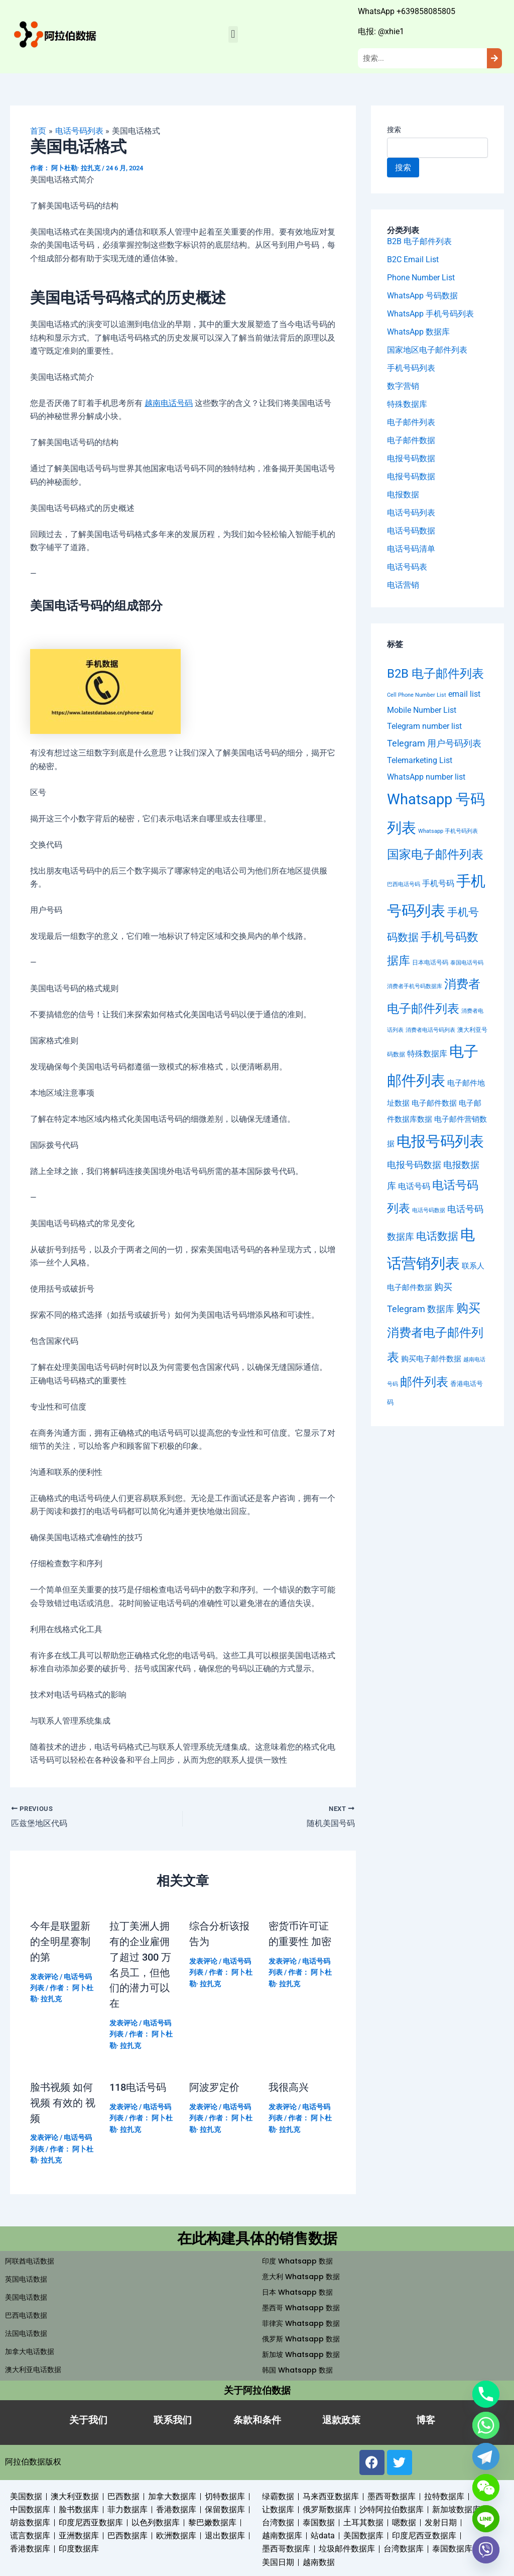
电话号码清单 (411, 549)
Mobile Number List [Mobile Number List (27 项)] (421, 710)
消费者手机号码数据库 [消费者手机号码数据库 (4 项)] (414, 987)
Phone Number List (421, 277)
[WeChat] (485, 2487)
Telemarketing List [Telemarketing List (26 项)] (419, 761)
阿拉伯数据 (25, 2458)
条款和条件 (257, 2416)
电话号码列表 (411, 512)
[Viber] (485, 2549)
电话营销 (403, 585)
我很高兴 (289, 2085)
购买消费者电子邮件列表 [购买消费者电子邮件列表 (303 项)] (435, 1333)
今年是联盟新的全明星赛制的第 (60, 1941)
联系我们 (173, 2416)
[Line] (485, 2518)
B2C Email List (413, 259)
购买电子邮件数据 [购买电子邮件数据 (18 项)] (431, 1358)
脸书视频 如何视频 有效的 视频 (62, 2100)
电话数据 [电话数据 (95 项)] (437, 1236)
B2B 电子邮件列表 (419, 241)
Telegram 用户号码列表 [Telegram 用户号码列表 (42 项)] (434, 743)
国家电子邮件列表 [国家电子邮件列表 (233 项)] (435, 854)
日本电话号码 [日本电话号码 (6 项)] (430, 962)
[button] (233, 34)
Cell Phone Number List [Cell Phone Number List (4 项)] (416, 695)
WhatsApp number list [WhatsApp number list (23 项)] (426, 777)
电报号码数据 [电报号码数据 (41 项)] (414, 1165)
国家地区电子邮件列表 (427, 350)
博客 (425, 2416)
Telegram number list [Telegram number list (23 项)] (424, 726)
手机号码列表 (411, 368)
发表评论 (44, 1975)
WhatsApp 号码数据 (422, 295)
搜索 (394, 130)
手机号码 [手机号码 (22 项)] (438, 883)
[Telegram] (485, 2456)
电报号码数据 (411, 458)
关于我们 (88, 2416)
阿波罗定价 (214, 2085)
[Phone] (485, 2394)
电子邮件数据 (411, 440)
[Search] (494, 59)
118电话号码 (137, 2085)
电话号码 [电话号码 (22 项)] (414, 1187)
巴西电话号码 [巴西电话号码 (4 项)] (403, 884)
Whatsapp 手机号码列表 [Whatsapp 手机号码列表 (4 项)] (448, 831)
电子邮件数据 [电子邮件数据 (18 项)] (434, 1103)
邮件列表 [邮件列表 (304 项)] (424, 1381)
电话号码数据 (411, 530)
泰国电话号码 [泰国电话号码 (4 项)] (466, 962)
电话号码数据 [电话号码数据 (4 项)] (428, 1211)
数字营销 (403, 386)
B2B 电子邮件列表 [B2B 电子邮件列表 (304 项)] (435, 673)
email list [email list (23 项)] (464, 694)
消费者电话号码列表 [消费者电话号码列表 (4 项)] (430, 1030)
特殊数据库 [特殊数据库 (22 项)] (427, 1054)
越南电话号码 (169, 403)
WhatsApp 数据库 (418, 332)
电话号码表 (407, 567)
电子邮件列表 (411, 422)
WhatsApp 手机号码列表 (430, 313)
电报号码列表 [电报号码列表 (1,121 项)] (440, 1141)
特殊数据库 (407, 404)
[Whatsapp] (485, 2425)
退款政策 (341, 2416)
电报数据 (403, 494)
